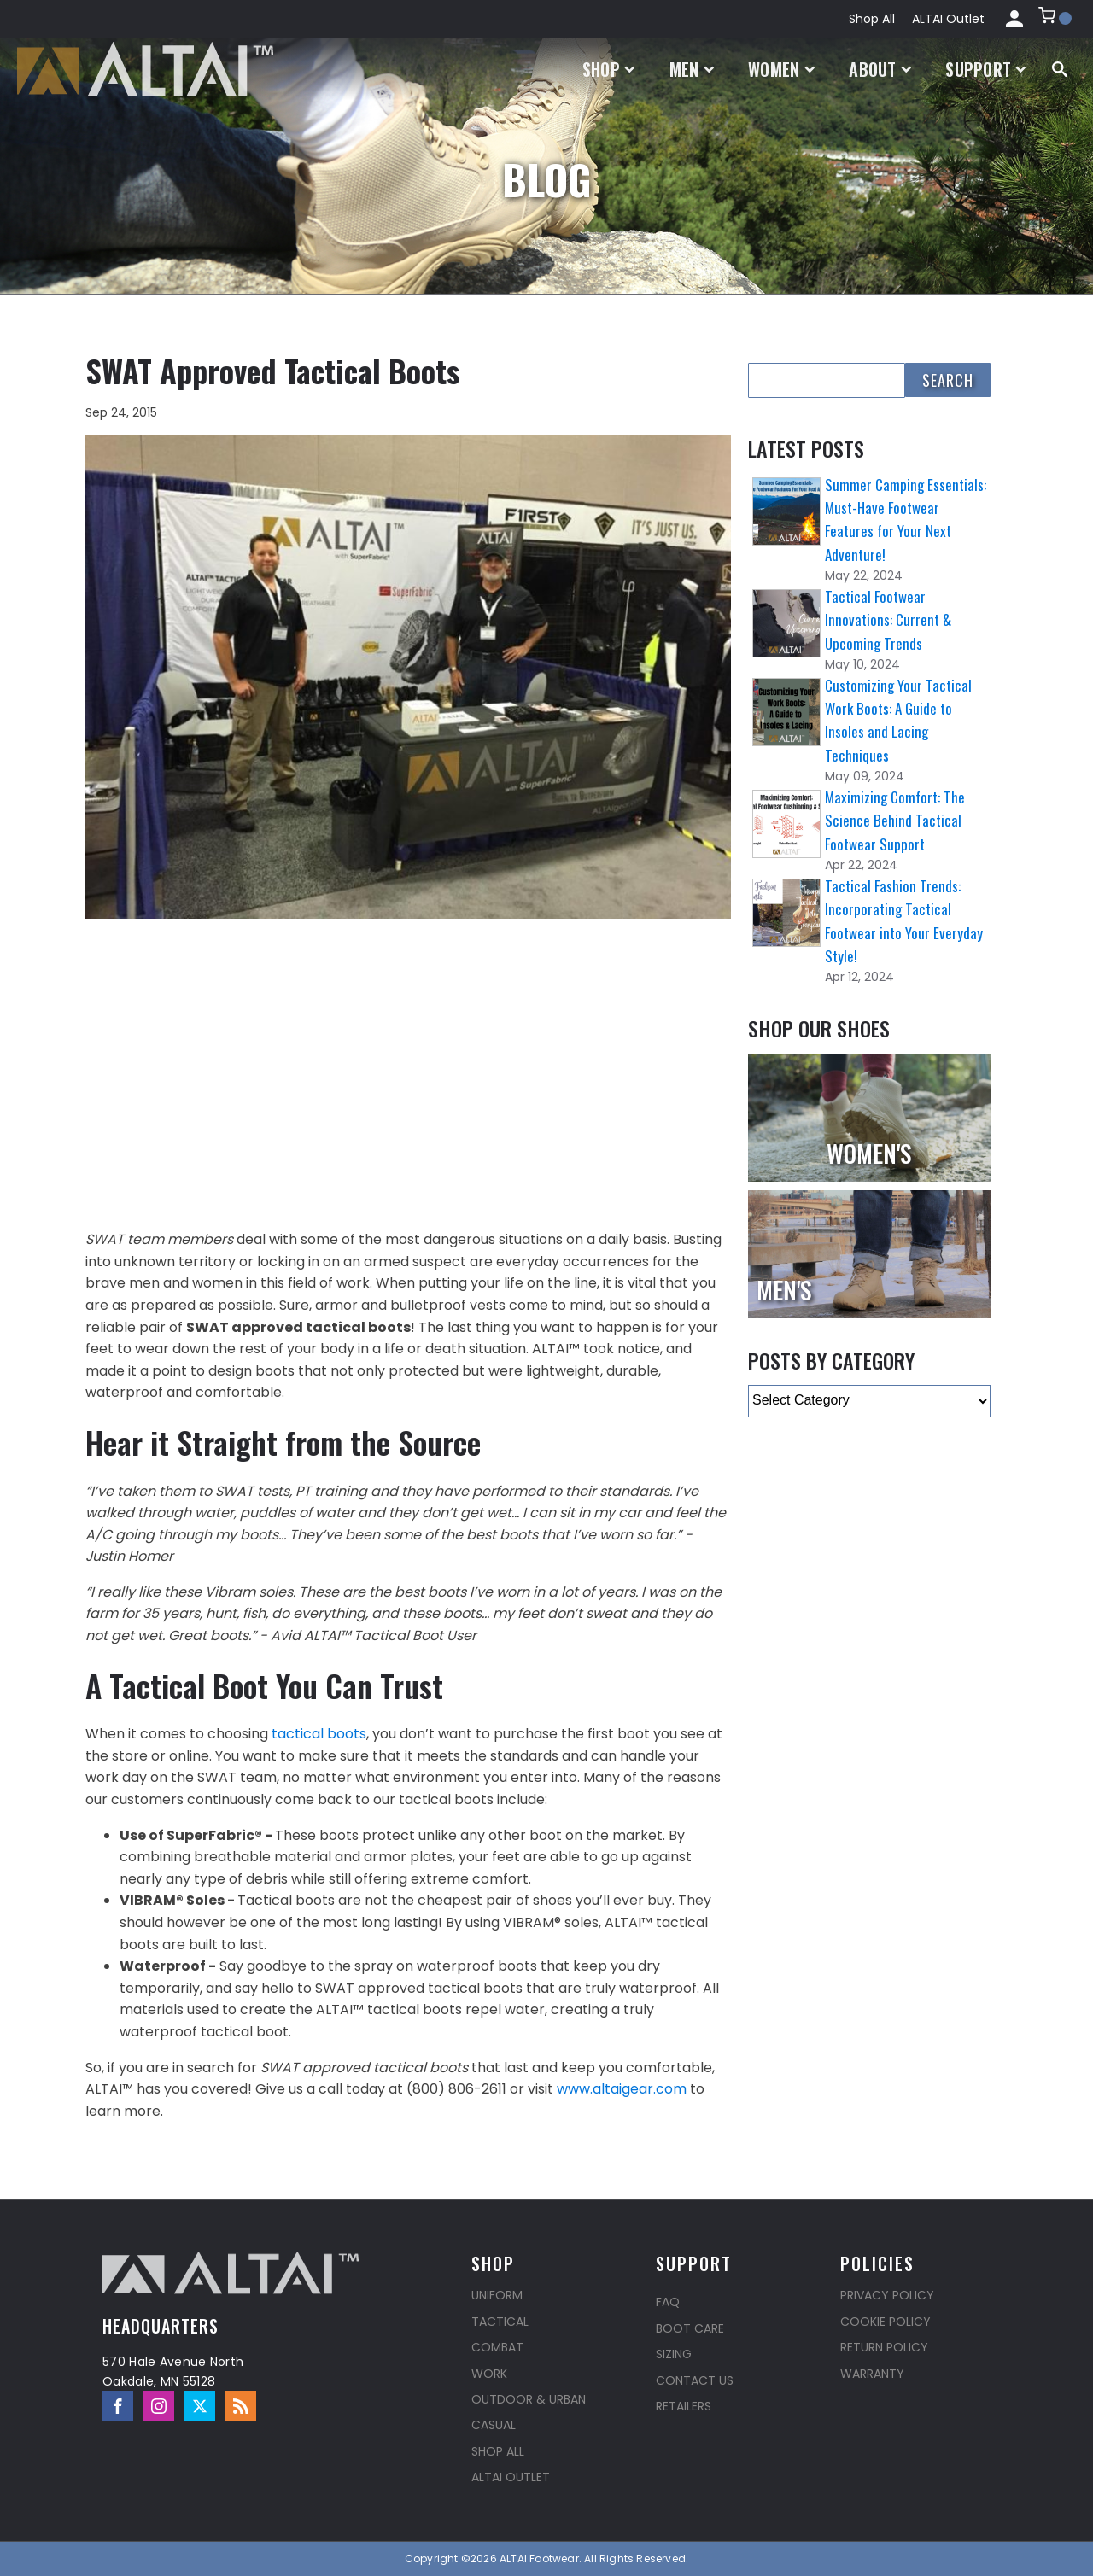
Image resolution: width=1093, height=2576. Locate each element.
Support (985, 69)
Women (781, 69)
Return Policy (884, 2347)
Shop (608, 69)
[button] (1055, 18)
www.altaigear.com (622, 2089)
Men (692, 69)
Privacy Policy (887, 2295)
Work (489, 2373)
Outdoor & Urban (528, 2399)
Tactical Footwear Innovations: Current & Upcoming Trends (888, 619)
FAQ (668, 2301)
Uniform (497, 2295)
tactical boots (319, 1734)
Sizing (674, 2354)
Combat (497, 2347)
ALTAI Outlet (948, 18)
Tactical (500, 2321)
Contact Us (695, 2380)
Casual (493, 2424)
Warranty (872, 2373)
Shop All (872, 18)
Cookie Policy (885, 2321)
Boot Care (690, 2328)
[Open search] (1059, 69)
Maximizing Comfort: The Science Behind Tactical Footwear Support (895, 820)
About (880, 69)
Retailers (683, 2406)
